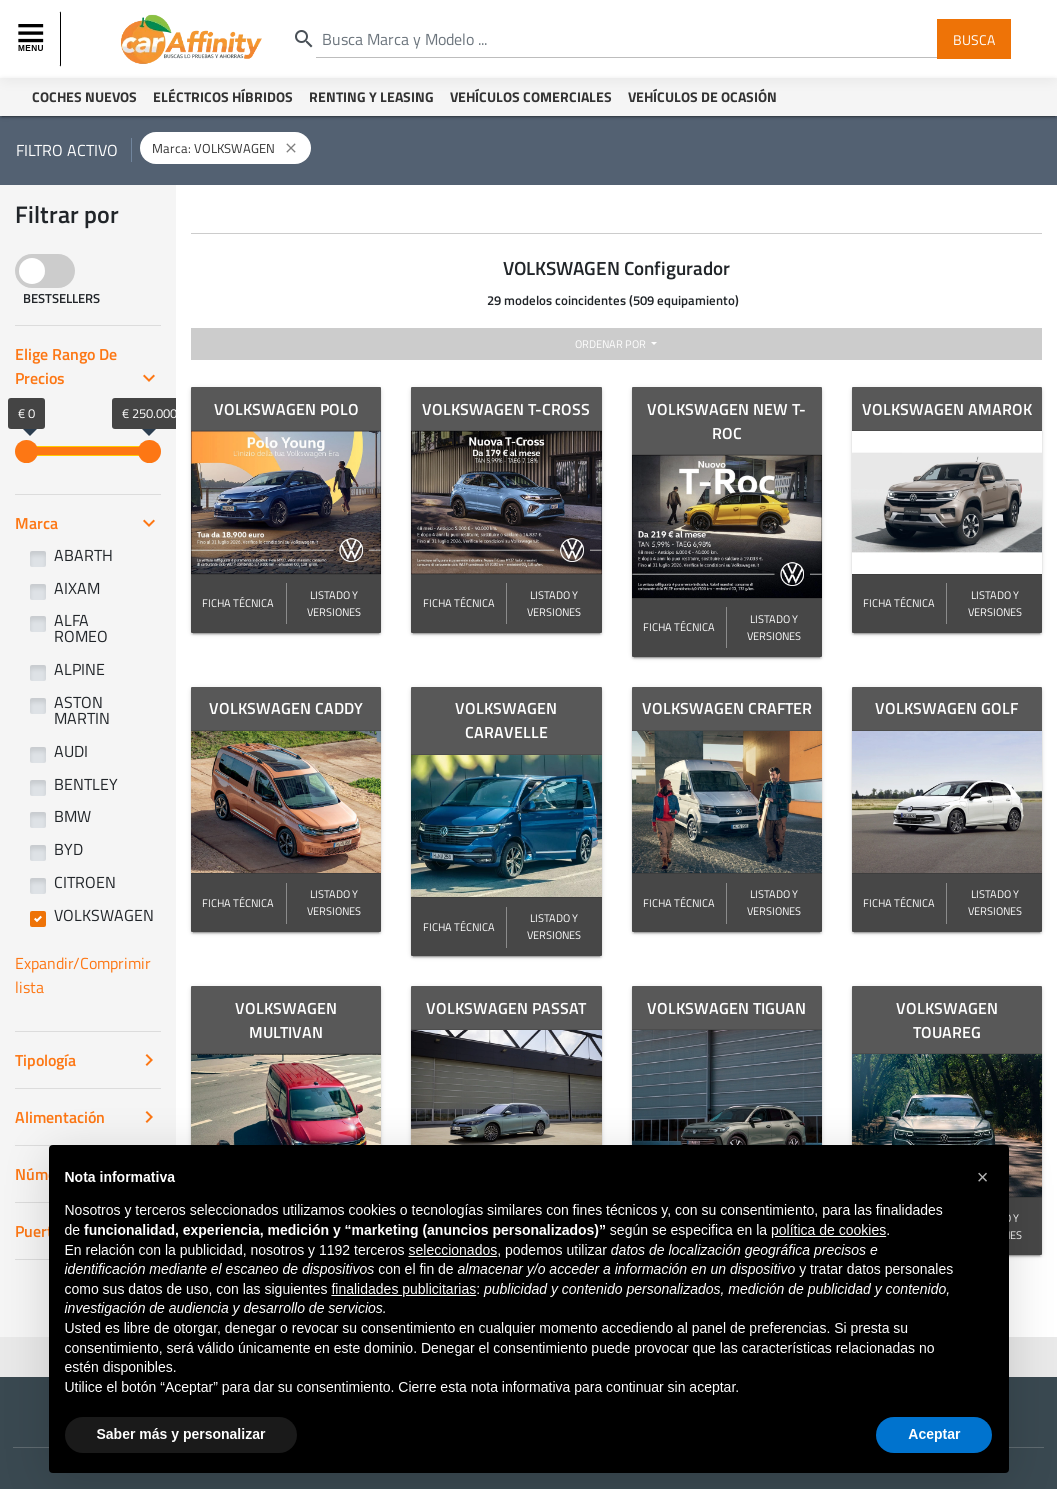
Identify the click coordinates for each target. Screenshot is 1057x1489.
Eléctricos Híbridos (223, 96)
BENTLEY (86, 784)
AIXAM (77, 588)
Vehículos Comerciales (531, 96)
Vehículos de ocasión (702, 96)
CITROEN (85, 882)
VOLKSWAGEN (104, 915)
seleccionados (452, 1250)
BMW (72, 816)
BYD (68, 849)
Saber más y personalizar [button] (181, 1434)
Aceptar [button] (934, 1434)
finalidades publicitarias (403, 1289)
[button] (983, 1177)
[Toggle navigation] (33, 39)
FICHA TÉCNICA (238, 602)
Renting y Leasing (371, 96)
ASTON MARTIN (82, 710)
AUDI (71, 751)
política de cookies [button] (828, 1230)
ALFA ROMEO (81, 628)
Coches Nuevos (84, 96)
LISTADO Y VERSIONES (334, 603)
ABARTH (83, 555)
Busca (974, 38)
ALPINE (79, 669)
